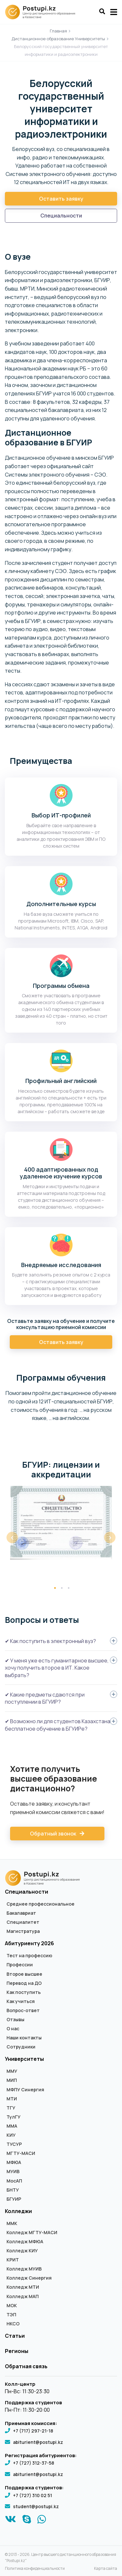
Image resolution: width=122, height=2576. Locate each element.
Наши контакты (24, 2037)
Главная (58, 31)
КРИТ (13, 2259)
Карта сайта (105, 2568)
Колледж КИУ (22, 2250)
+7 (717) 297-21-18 (33, 2431)
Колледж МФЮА (25, 2241)
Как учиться (21, 2001)
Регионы (16, 2351)
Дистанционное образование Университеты (58, 39)
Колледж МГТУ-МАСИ (32, 2232)
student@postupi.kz (36, 2506)
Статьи (15, 2335)
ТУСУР (14, 2144)
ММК (12, 2223)
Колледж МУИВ (24, 2268)
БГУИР (14, 2199)
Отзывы (15, 2019)
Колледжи (18, 2211)
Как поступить (24, 1992)
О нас (13, 2028)
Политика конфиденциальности (35, 2568)
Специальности (61, 215)
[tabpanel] (61, 1522)
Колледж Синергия (29, 2278)
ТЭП (11, 2314)
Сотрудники (21, 2046)
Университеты (24, 2058)
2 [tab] (62, 1588)
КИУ (11, 2135)
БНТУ (13, 2190)
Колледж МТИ (23, 2287)
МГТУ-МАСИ (21, 2153)
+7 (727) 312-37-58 (33, 2463)
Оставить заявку (61, 198)
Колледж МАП (23, 2296)
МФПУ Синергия (25, 2089)
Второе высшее (24, 1974)
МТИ (12, 2098)
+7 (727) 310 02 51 (32, 2495)
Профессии (20, 1964)
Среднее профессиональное (41, 1904)
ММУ (12, 2071)
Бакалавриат (21, 1913)
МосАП (14, 2181)
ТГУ (11, 2107)
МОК (12, 2305)
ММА (12, 2126)
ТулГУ (13, 2117)
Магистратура (23, 1931)
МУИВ (13, 2171)
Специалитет (23, 1922)
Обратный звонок (57, 1833)
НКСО (13, 2323)
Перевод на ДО (24, 1983)
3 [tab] (68, 1588)
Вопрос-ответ (23, 2010)
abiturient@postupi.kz (38, 2442)
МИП (12, 2080)
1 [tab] (55, 1588)
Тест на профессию (29, 1955)
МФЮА (14, 2162)
